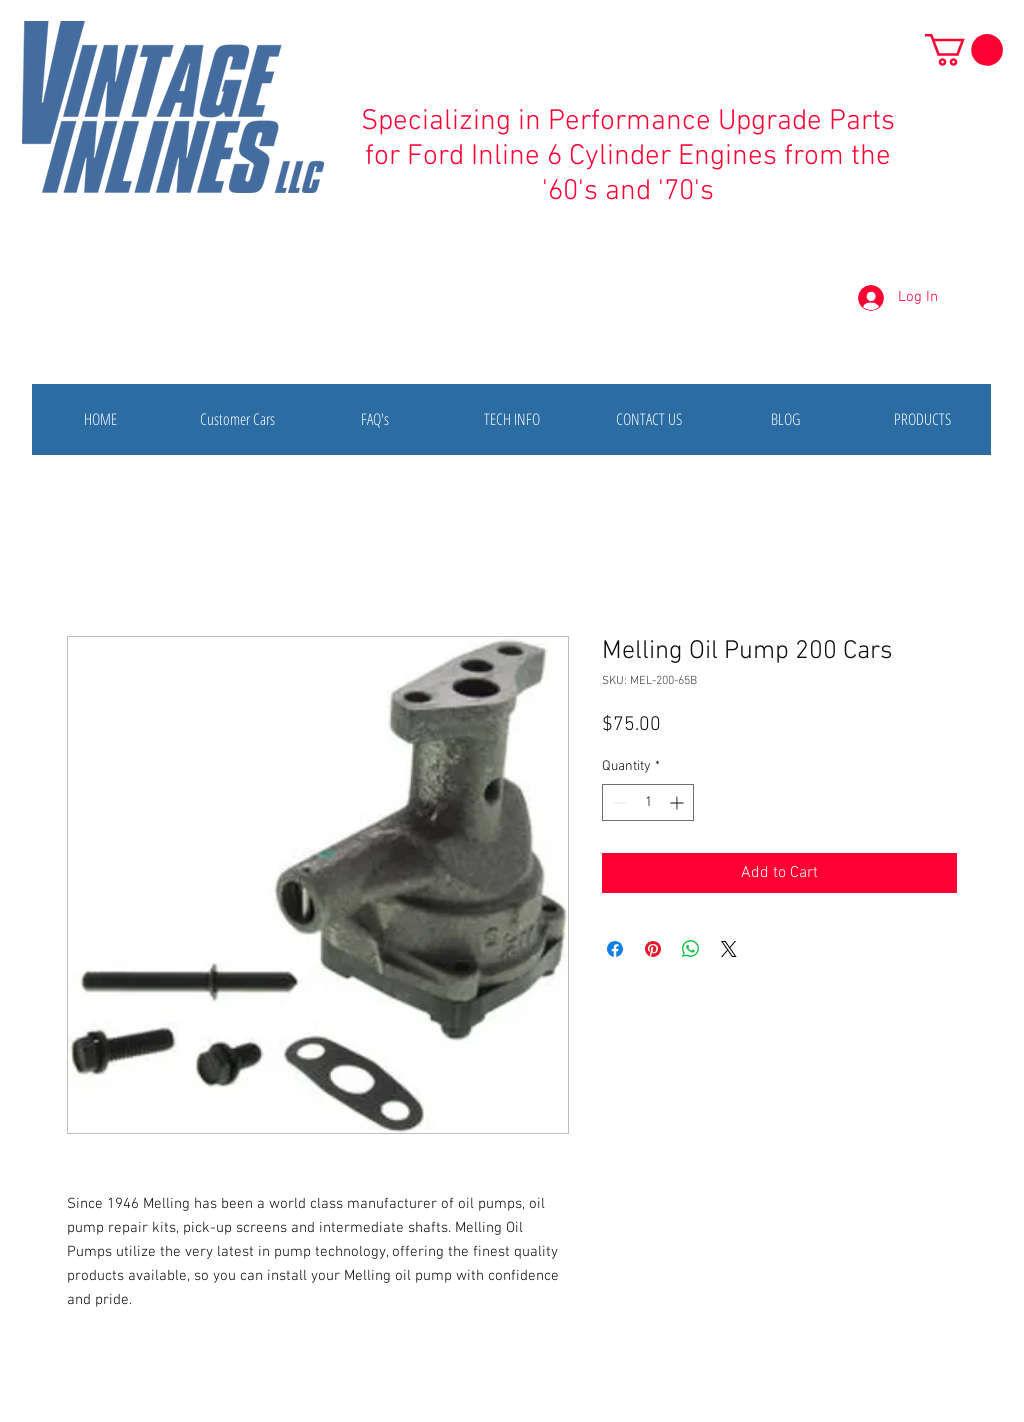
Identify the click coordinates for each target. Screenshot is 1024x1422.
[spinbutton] (648, 802)
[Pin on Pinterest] (653, 949)
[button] (964, 50)
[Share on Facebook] (615, 949)
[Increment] (678, 802)
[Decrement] (617, 802)
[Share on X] (729, 949)
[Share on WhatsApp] (691, 949)
